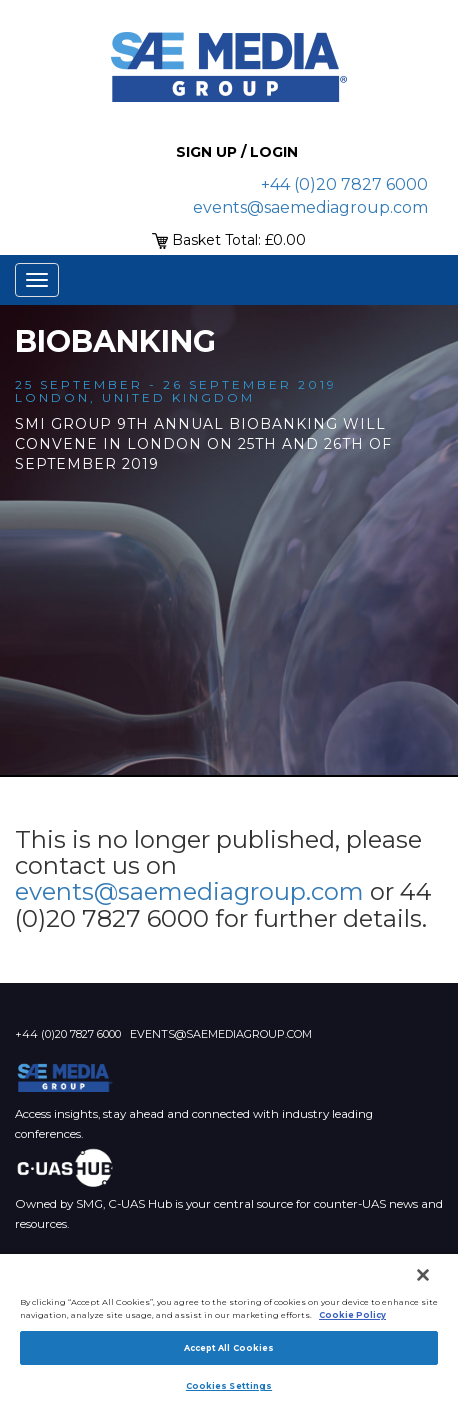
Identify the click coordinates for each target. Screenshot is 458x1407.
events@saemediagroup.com (310, 207)
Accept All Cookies (229, 1348)
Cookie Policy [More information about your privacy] (352, 1315)
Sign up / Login (237, 152)
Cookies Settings (229, 1386)
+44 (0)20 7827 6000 (344, 184)
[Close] (423, 1275)
